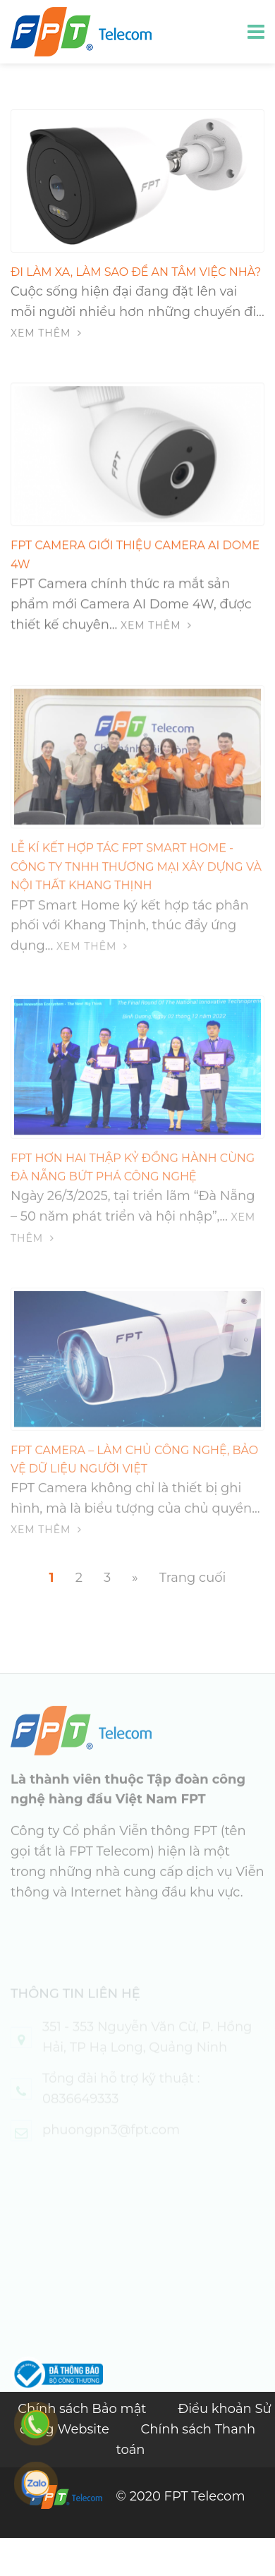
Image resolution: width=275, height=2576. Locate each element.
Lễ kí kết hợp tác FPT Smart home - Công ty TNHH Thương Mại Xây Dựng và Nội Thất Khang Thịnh (136, 878)
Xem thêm (46, 333)
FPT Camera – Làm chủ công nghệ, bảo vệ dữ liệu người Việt (134, 1468)
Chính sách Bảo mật (83, 2409)
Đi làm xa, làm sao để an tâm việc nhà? (136, 272)
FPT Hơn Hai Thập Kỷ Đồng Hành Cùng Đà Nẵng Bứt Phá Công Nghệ (133, 1176)
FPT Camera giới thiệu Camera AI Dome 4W (135, 556)
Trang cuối (192, 1577)
